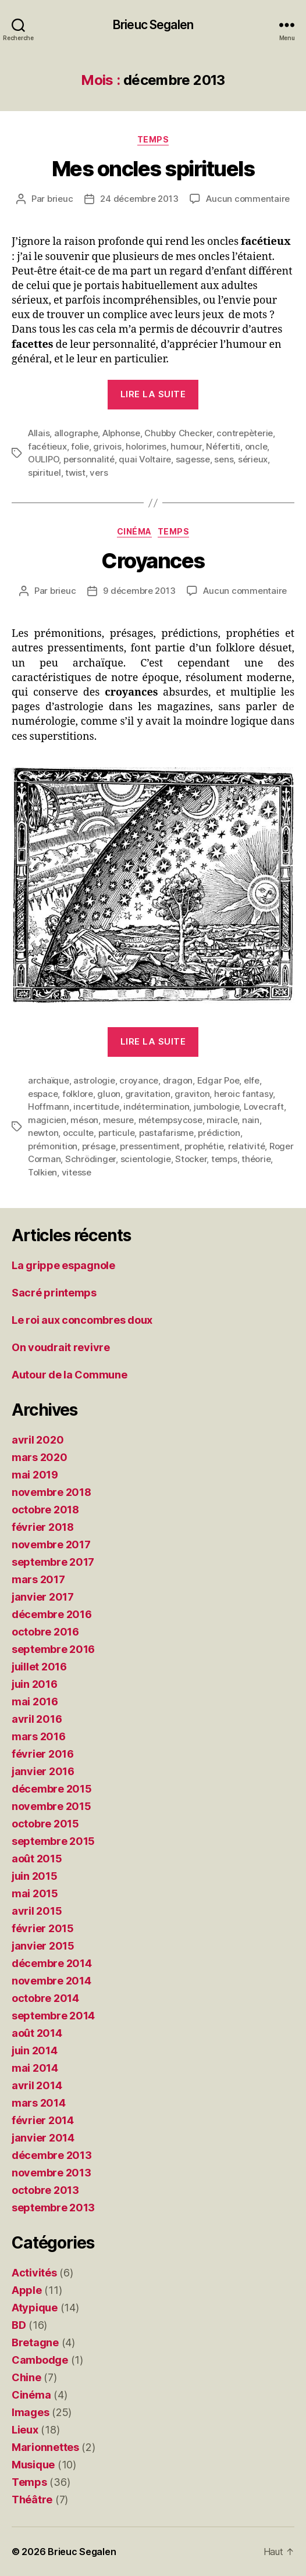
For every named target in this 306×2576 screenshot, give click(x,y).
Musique (33, 2465)
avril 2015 (37, 1911)
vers (99, 472)
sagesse (193, 459)
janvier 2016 (43, 1771)
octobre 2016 (45, 1632)
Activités (34, 2273)
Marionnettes (45, 2447)
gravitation (147, 1093)
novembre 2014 (51, 1981)
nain (250, 1119)
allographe (76, 433)
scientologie (145, 1158)
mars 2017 (38, 1579)
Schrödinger (90, 1158)
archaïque (48, 1080)
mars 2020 (39, 1457)
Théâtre (32, 2499)
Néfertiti (223, 446)
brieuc (60, 198)
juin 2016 (35, 1684)
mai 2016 (35, 1701)
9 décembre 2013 (139, 590)
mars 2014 (39, 2103)
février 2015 (43, 1928)
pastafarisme (166, 1132)
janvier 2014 (43, 2138)
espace (43, 1093)
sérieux (253, 459)
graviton (192, 1093)
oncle (256, 446)
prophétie (204, 1146)
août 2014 (37, 2033)
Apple (27, 2290)
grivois (107, 446)
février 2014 (43, 2120)
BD (19, 2325)
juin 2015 (35, 1876)
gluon (108, 1093)
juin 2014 (35, 2050)
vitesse (76, 1172)
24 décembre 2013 (139, 198)
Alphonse (121, 433)
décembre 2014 (52, 1963)
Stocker (191, 1158)
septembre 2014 (53, 2016)
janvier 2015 (43, 1946)
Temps (153, 139)
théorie (256, 1158)
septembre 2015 (53, 1841)
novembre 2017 (51, 1544)
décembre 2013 (52, 2155)
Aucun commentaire (248, 198)
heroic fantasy (243, 1093)
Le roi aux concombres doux (82, 1320)
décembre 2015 (52, 1789)
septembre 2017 (53, 1562)
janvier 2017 (43, 1597)
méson (84, 1119)
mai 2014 (35, 2068)
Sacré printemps (54, 1293)
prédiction (219, 1132)
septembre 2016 (53, 1649)
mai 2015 (35, 1893)
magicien (47, 1119)
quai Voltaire (145, 459)
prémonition (52, 1146)
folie (80, 446)
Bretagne (35, 2342)
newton (43, 1132)
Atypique (35, 2307)
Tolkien (42, 1172)
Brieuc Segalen (153, 25)
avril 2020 (37, 1440)
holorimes (146, 446)
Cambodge (40, 2360)
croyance (138, 1080)
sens (223, 459)
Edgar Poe (218, 1080)
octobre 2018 (45, 1509)
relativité (246, 1146)
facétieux (47, 446)
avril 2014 (37, 2085)
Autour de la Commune (69, 1375)
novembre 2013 (51, 2173)
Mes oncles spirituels (153, 168)
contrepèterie (244, 433)
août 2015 (37, 1858)
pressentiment (150, 1146)
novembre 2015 (51, 1806)
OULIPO (43, 459)
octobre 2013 (45, 2190)
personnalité (89, 459)
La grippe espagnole (63, 1265)
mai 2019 (35, 1475)
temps (224, 1158)
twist (75, 472)
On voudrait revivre (61, 1347)
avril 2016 (37, 1719)
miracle (222, 1119)
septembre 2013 (53, 2207)
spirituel (44, 472)
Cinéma (134, 531)
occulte (78, 1132)
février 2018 (43, 1527)
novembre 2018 (51, 1492)
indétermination (156, 1106)
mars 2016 (39, 1736)
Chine (26, 2377)
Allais (38, 433)
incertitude (96, 1106)
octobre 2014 (45, 1998)
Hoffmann (48, 1106)
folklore (77, 1093)
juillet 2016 (39, 1667)
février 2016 (43, 1754)
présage (99, 1146)
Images (30, 2412)
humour (185, 446)
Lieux (25, 2430)
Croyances (153, 560)
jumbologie (216, 1106)
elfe (251, 1080)
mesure (118, 1119)
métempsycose (170, 1119)
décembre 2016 (52, 1614)
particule (116, 1132)
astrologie (94, 1080)
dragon (178, 1080)
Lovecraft (264, 1106)
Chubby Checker (178, 433)
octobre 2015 (45, 1824)
